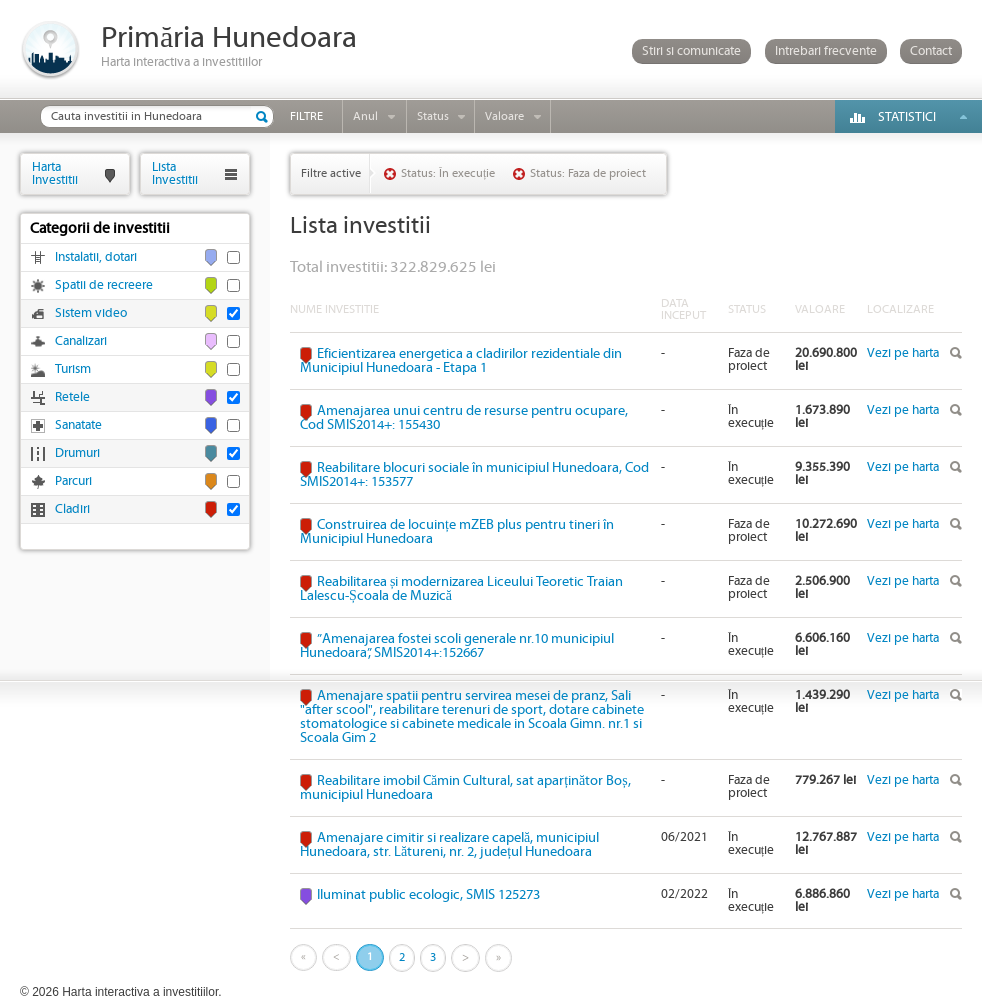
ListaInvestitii (175, 173)
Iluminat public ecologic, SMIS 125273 (428, 895)
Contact (931, 51)
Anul (365, 116)
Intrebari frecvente (826, 51)
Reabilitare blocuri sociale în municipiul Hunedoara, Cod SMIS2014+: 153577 (474, 475)
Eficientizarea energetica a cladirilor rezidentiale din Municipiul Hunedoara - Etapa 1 (461, 361)
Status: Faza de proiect (588, 173)
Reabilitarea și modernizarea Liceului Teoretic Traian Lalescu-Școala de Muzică (461, 589)
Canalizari (81, 341)
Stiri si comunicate (691, 51)
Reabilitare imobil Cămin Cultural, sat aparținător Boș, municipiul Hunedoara (465, 788)
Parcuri (73, 481)
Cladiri (72, 509)
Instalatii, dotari (96, 257)
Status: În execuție (448, 173)
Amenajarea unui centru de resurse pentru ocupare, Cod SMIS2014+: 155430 (464, 418)
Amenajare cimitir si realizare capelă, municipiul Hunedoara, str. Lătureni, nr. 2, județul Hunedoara (449, 845)
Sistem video (91, 313)
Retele (72, 397)
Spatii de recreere (104, 285)
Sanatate (78, 425)
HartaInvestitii (55, 173)
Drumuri (77, 453)
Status (433, 116)
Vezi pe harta (903, 353)
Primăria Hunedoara (229, 38)
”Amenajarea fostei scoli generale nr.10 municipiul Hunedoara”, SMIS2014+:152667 (457, 646)
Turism (73, 369)
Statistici (907, 117)
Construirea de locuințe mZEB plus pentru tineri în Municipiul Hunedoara (457, 532)
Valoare (504, 116)
